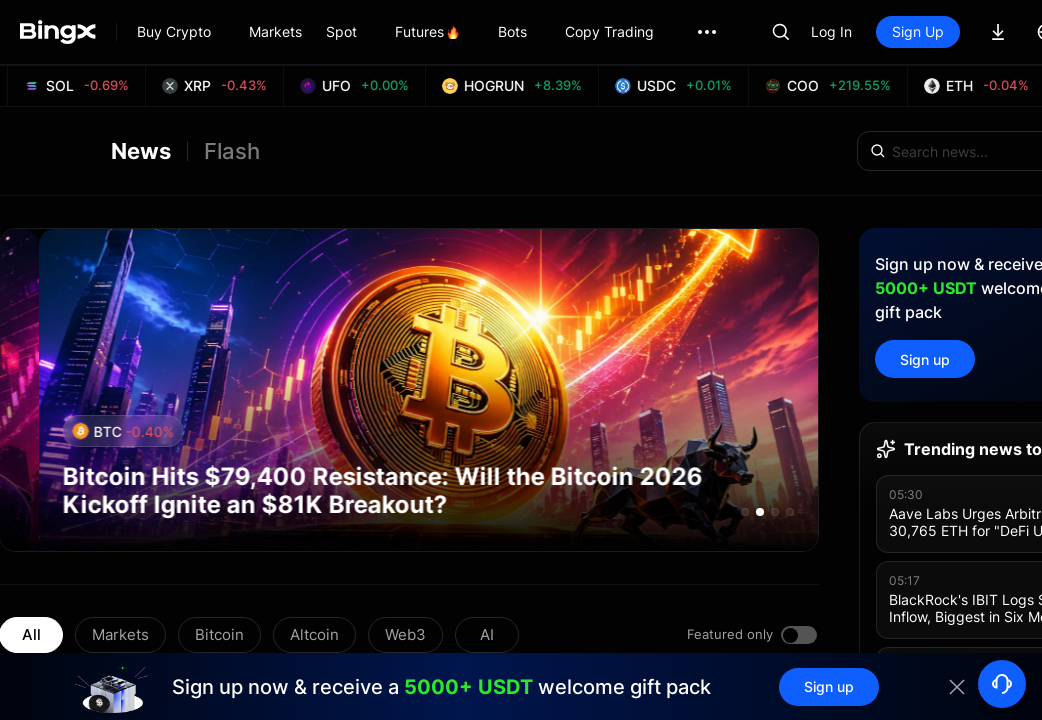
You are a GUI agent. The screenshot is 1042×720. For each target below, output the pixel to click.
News (141, 151)
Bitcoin (219, 634)
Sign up (925, 359)
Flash (232, 151)
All (31, 634)
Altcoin (314, 634)
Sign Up (918, 31)
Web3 (405, 634)
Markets (120, 634)
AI (487, 634)
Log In (831, 31)
